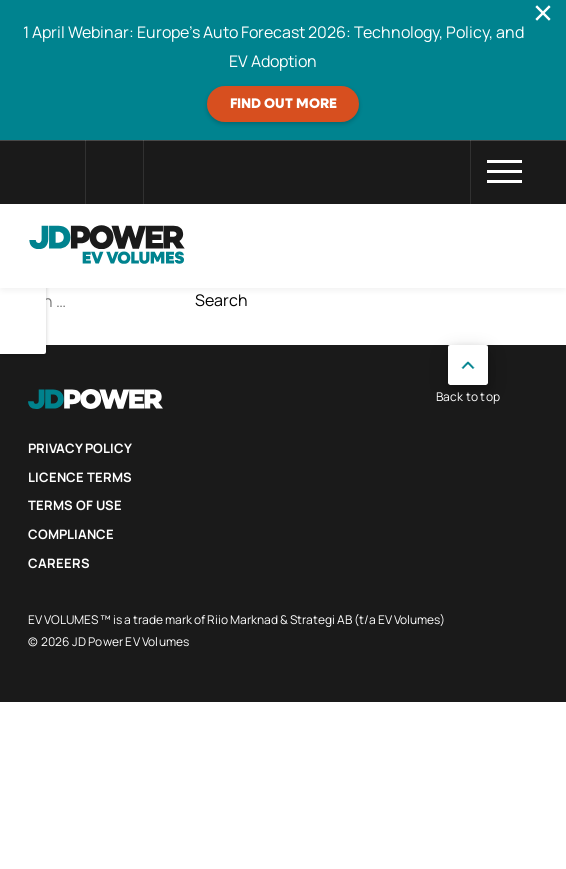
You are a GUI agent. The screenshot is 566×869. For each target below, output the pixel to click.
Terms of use (75, 505)
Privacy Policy (80, 448)
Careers (59, 563)
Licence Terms (80, 477)
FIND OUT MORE (283, 104)
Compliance (71, 534)
